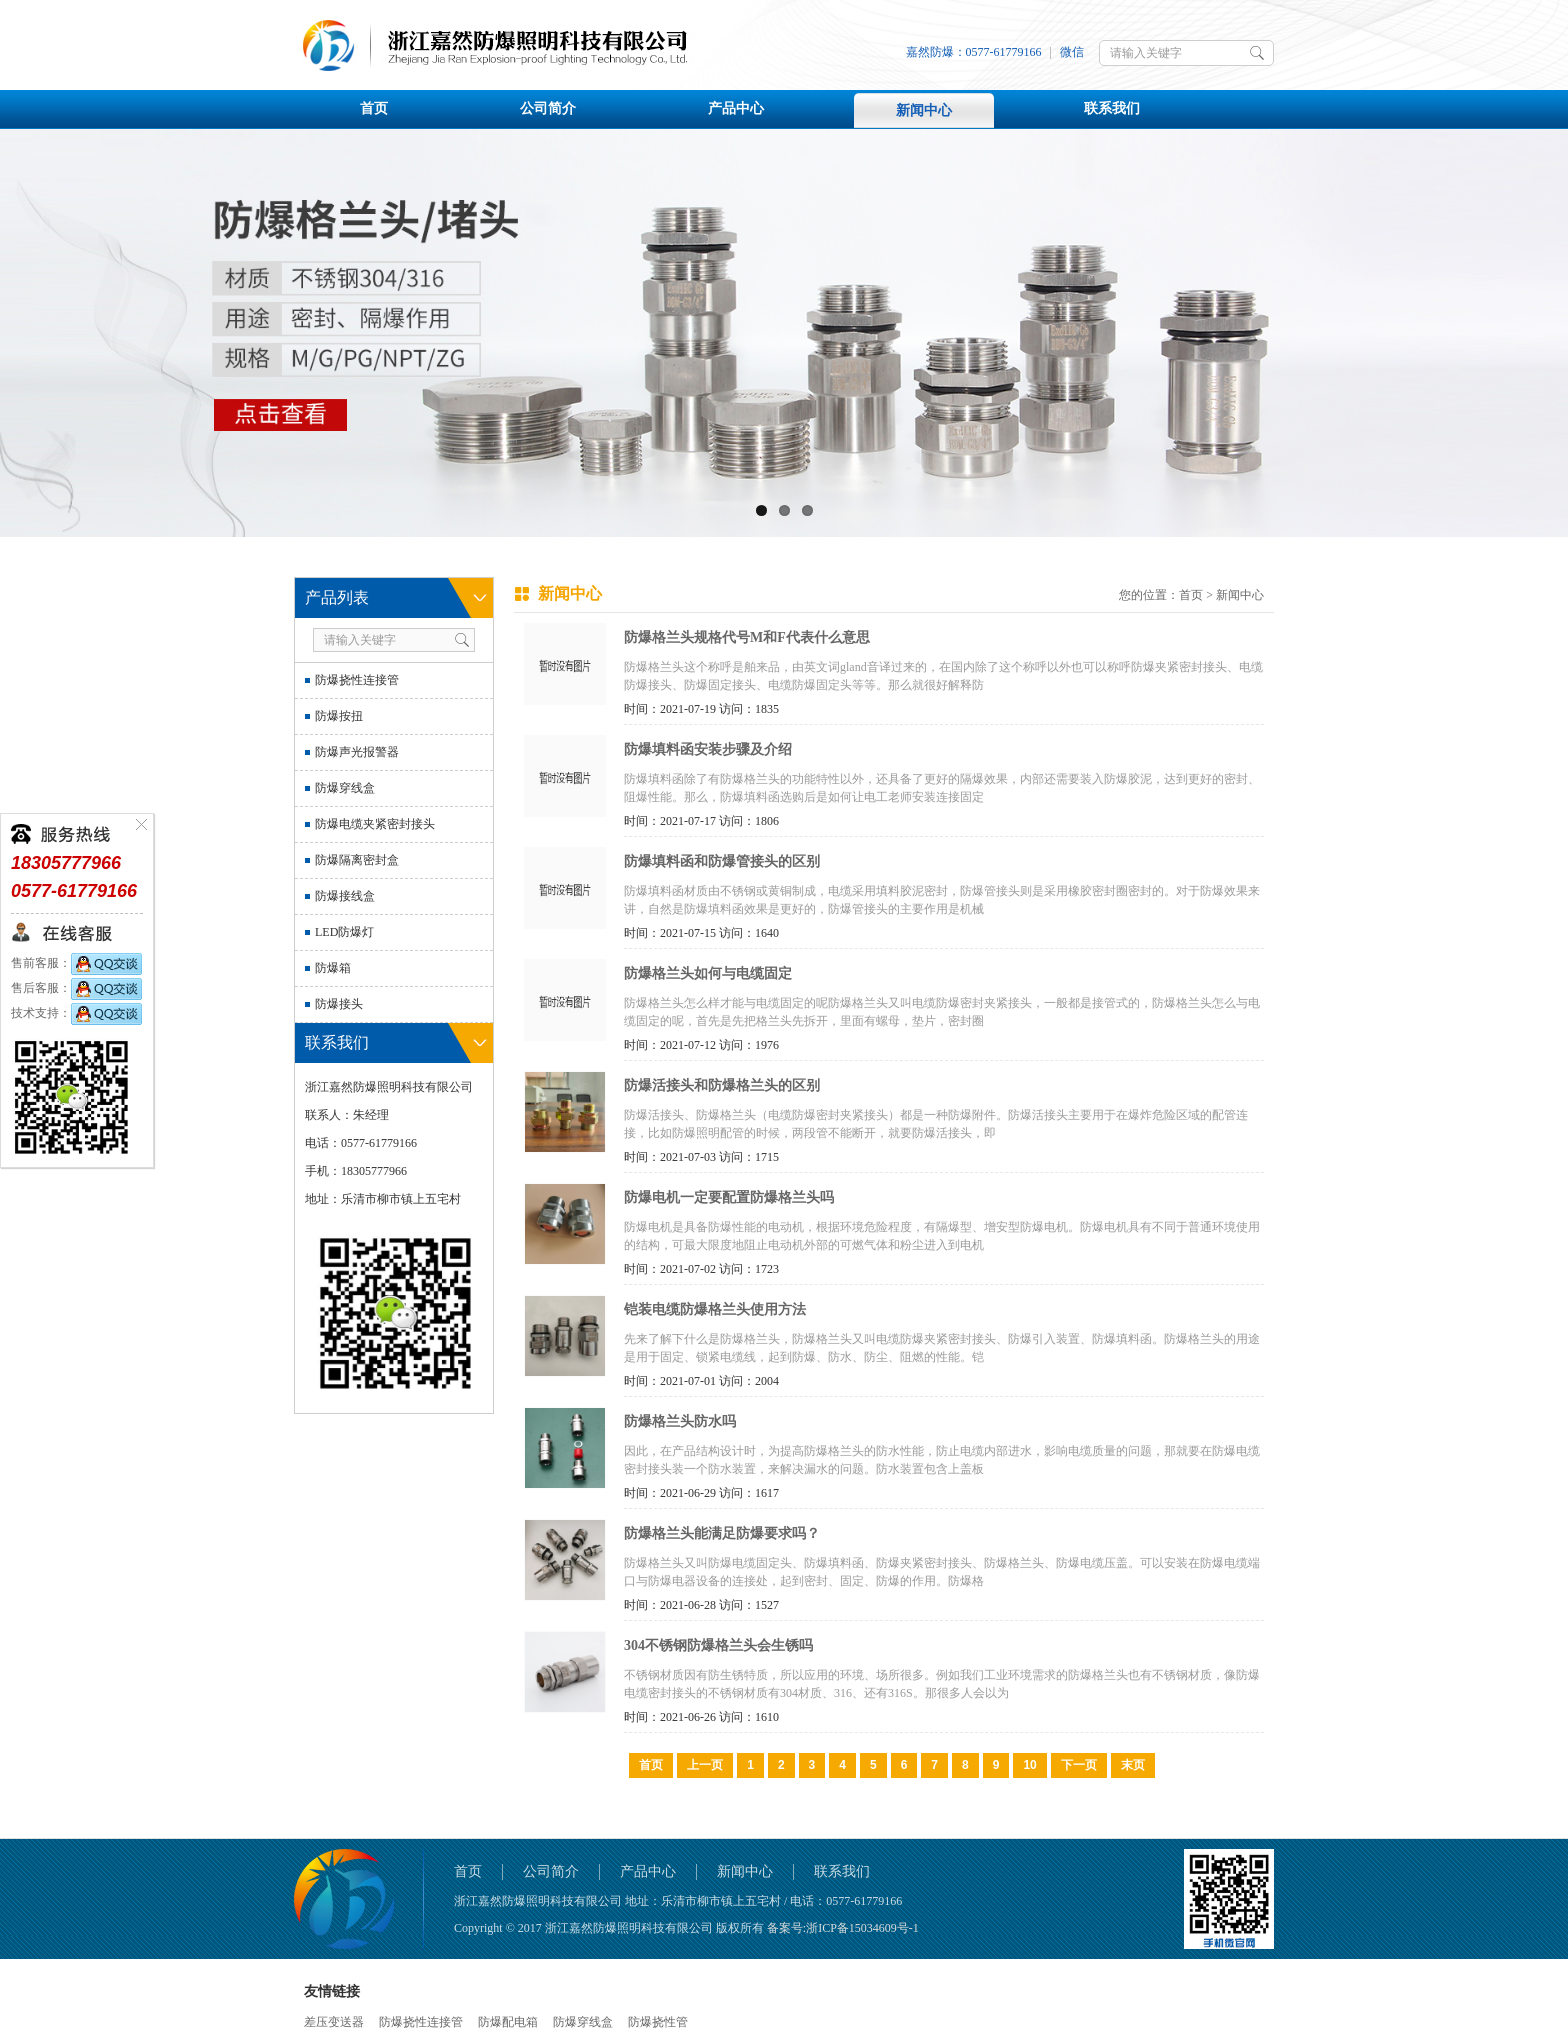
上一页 (705, 1765)
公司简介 (548, 108)
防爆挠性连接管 (357, 680)
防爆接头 (339, 1004)
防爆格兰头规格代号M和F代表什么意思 (747, 637)
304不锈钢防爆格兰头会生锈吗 (718, 1645)
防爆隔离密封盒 (357, 860)
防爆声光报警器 (357, 752)
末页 (1133, 1765)
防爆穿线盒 (345, 788)
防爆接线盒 (345, 896)
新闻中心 (924, 110)
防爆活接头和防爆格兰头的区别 (722, 1085)
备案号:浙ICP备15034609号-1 (843, 1928)
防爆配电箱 (508, 2022)
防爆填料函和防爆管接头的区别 (722, 861)
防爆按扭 (339, 716)
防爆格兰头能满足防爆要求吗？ (722, 1533)
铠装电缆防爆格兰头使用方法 (715, 1309)
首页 (374, 108)
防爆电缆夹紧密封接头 (375, 824)
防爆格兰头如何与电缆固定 (708, 973)
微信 (1072, 52)
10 (1029, 1765)
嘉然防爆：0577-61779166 (974, 52)
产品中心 (736, 108)
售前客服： (76, 963)
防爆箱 (333, 968)
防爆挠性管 (658, 2022)
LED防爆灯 (344, 932)
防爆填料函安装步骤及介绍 (708, 749)
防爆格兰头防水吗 (680, 1421)
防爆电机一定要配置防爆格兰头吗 (729, 1197)
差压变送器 (334, 2022)
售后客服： (76, 988)
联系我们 (1112, 108)
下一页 (1079, 1765)
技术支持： (76, 1013)
